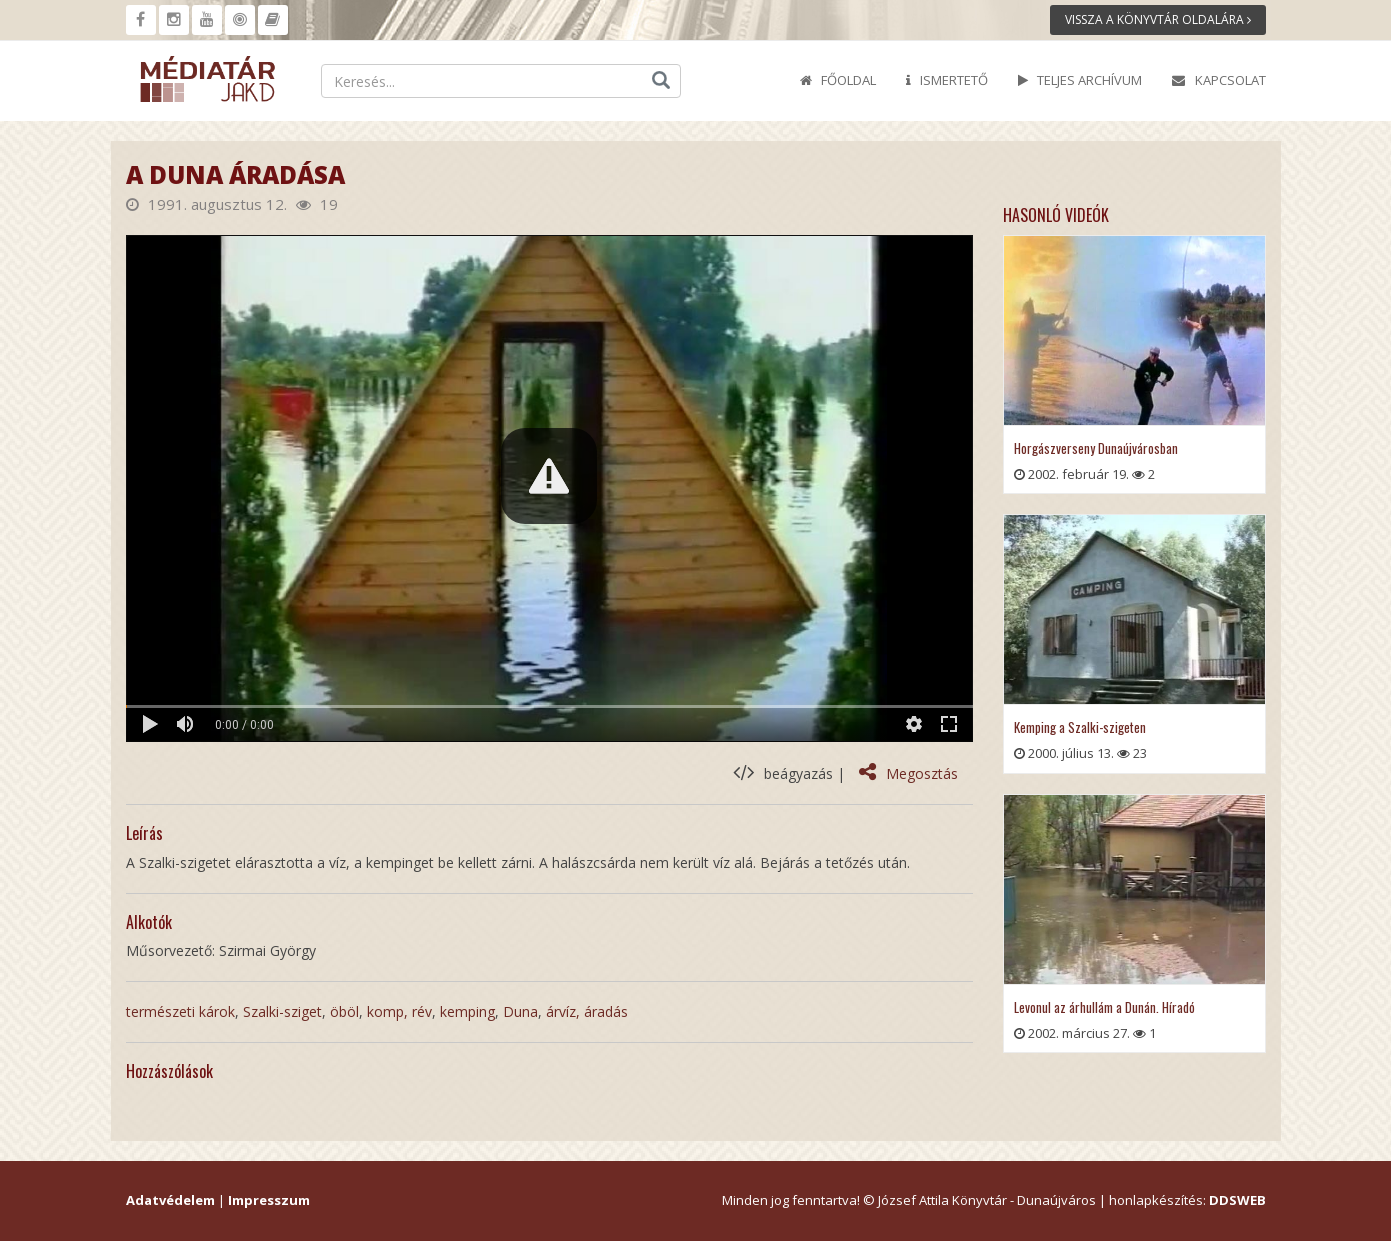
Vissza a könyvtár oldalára (1158, 19)
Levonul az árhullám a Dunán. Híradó (1104, 1007)
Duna (520, 1011)
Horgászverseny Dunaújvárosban (1096, 448)
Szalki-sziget (282, 1011)
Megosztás (908, 773)
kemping (467, 1011)
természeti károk (180, 1011)
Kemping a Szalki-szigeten (1080, 727)
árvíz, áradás (587, 1011)
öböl (344, 1011)
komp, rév (399, 1011)
